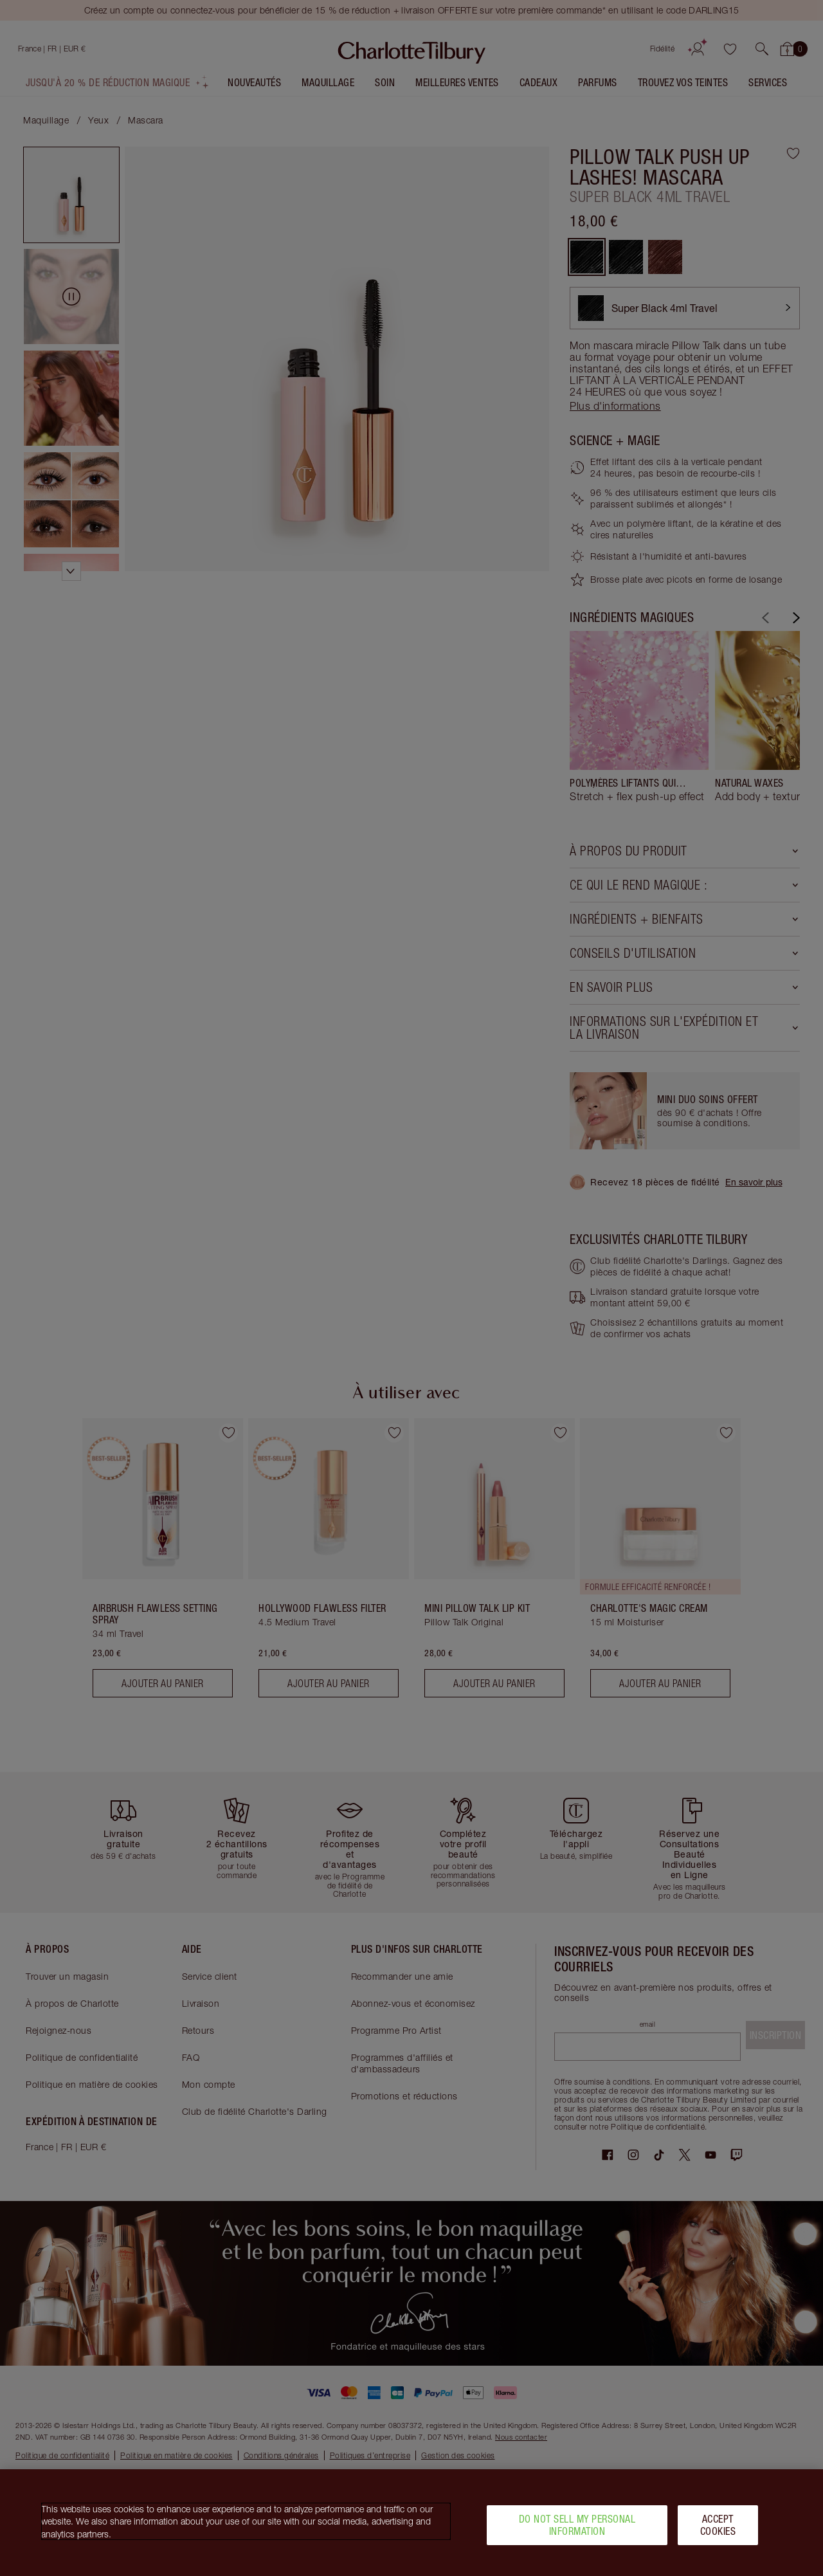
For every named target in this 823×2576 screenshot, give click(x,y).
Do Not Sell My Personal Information (577, 2525)
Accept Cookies (718, 2525)
